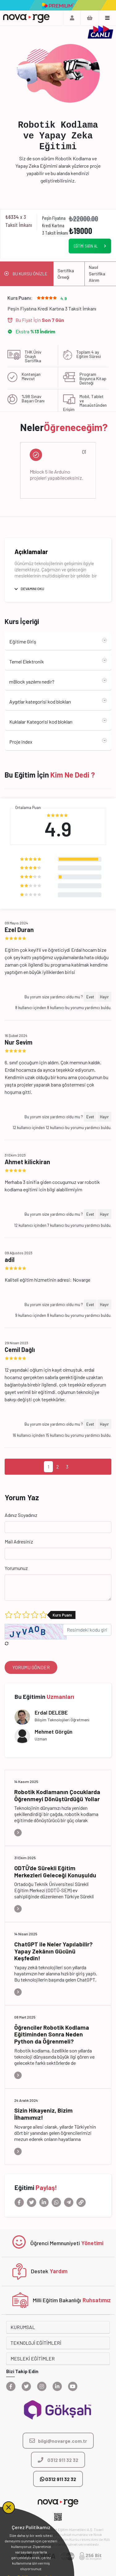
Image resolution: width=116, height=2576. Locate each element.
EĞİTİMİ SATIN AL (86, 246)
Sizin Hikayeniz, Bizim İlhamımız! (43, 2114)
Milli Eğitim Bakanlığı (57, 2300)
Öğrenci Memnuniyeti (55, 2243)
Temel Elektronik (26, 661)
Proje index (20, 742)
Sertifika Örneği (66, 274)
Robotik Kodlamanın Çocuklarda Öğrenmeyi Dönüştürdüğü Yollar (57, 1795)
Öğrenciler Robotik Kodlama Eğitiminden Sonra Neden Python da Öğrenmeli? (51, 2034)
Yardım (58, 2271)
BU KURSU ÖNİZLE (30, 273)
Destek (39, 2271)
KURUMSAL (23, 2327)
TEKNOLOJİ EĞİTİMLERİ (36, 2343)
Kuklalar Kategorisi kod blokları (40, 722)
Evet (90, 996)
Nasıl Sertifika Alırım (97, 274)
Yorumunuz (16, 1568)
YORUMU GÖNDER (31, 1667)
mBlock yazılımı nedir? (31, 681)
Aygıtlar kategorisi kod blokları (40, 702)
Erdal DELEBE (51, 1712)
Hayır (104, 996)
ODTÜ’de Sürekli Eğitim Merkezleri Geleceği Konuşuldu (55, 1871)
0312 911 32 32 (58, 2479)
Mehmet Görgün (53, 1731)
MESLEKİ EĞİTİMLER (33, 2358)
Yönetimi (92, 2243)
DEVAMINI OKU (32, 588)
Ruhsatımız (97, 2300)
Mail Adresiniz (19, 1541)
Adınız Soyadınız (21, 1515)
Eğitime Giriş (22, 641)
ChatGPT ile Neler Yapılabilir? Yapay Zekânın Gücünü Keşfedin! (53, 1951)
